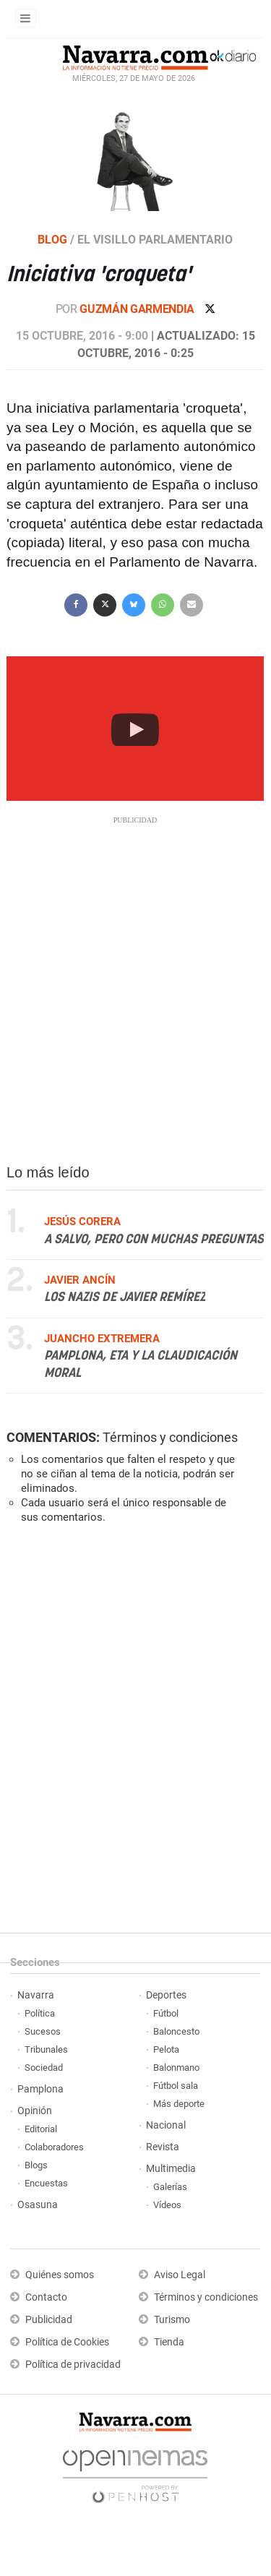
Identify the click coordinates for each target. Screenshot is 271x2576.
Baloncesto (176, 2031)
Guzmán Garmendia (138, 309)
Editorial (41, 2129)
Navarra (35, 1995)
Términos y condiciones (170, 1437)
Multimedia (171, 2169)
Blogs (36, 2165)
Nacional (166, 2125)
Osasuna (37, 2205)
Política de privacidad (73, 2364)
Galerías (170, 2186)
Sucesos (43, 2031)
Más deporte (179, 2103)
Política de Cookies (67, 2342)
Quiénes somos (59, 2275)
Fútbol (165, 2013)
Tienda (169, 2342)
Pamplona (40, 2089)
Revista (162, 2147)
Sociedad (44, 2067)
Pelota (166, 2049)
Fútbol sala (175, 2085)
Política (40, 2013)
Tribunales (46, 2049)
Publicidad (48, 2320)
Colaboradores (54, 2147)
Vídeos (167, 2204)
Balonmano (176, 2067)
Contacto (46, 2297)
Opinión (34, 2111)
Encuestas (46, 2183)
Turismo (172, 2320)
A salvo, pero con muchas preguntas (154, 1239)
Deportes (166, 1995)
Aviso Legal (179, 2275)
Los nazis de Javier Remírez (124, 1298)
